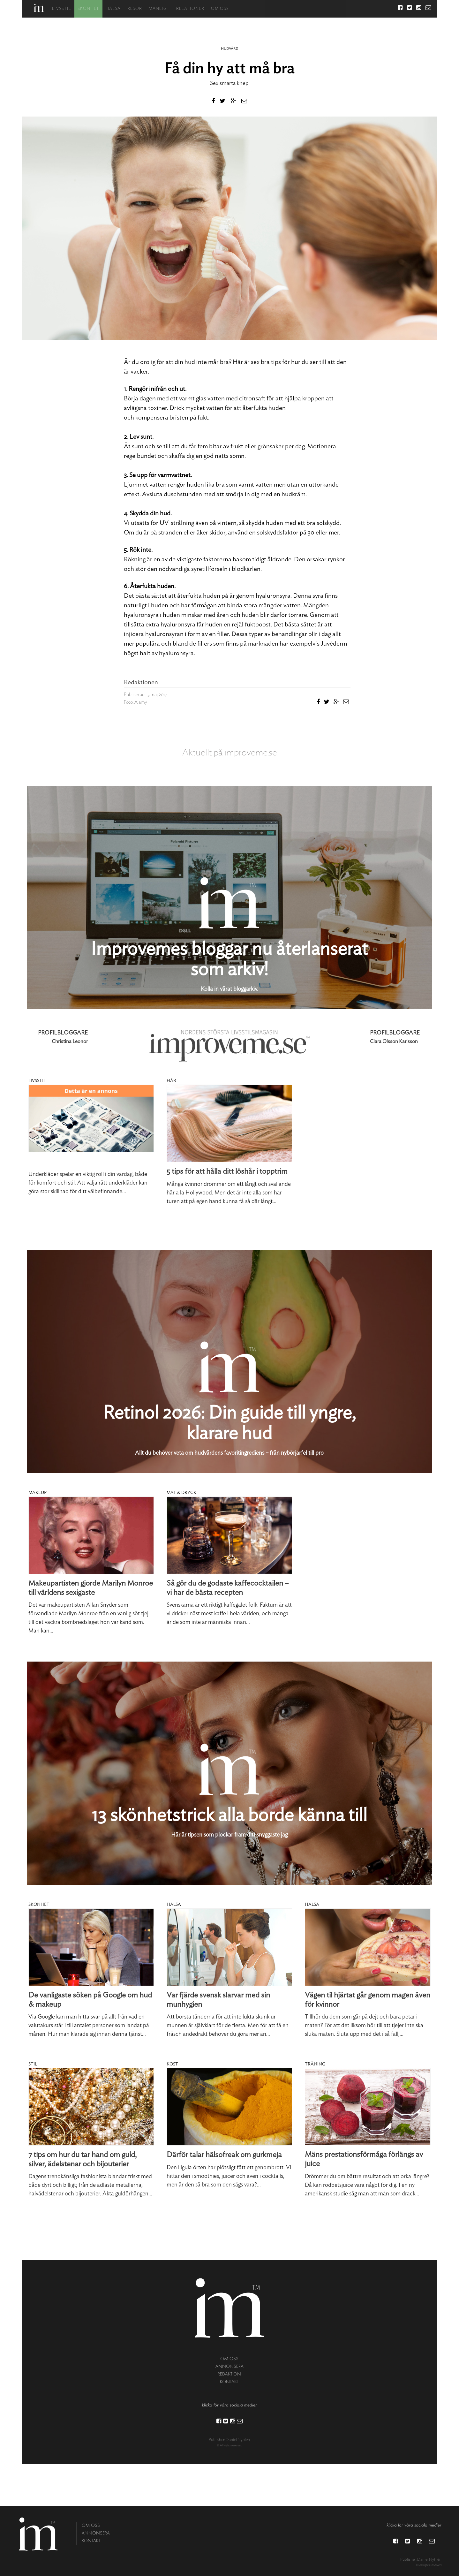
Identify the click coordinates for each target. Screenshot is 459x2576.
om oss (229, 2358)
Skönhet (87, 9)
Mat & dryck (181, 1492)
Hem (38, 8)
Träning (315, 2064)
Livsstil (60, 9)
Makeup (37, 1492)
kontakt (229, 2381)
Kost (172, 2064)
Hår (171, 1081)
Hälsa (112, 9)
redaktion (229, 2374)
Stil (32, 2064)
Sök (387, 9)
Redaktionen (141, 682)
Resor (133, 9)
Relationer (189, 9)
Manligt (158, 9)
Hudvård (229, 48)
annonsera (229, 2366)
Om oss (219, 9)
